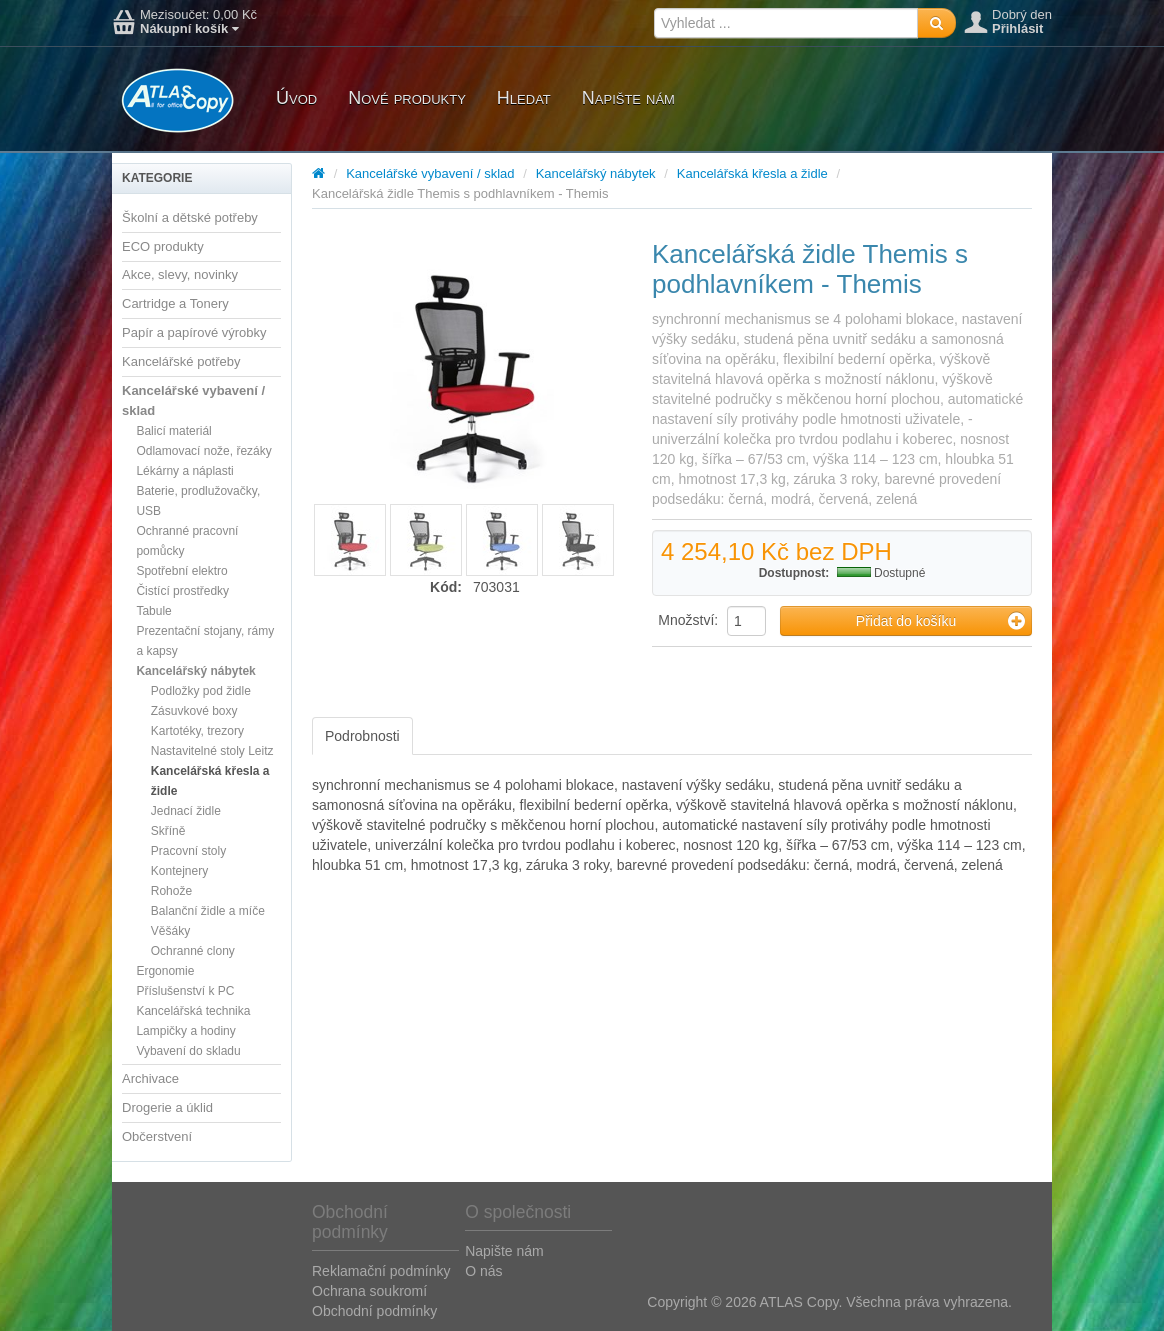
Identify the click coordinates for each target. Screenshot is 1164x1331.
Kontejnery (179, 871)
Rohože (171, 891)
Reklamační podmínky (381, 1271)
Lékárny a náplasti (184, 471)
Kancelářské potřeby (181, 361)
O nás (483, 1271)
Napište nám (628, 98)
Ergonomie (165, 971)
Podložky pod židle (201, 691)
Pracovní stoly (188, 851)
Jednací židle (186, 811)
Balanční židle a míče (208, 911)
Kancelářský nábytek (195, 671)
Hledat (524, 98)
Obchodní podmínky (374, 1311)
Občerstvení (157, 1136)
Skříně (168, 831)
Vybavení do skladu (188, 1051)
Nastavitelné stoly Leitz (212, 751)
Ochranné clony (193, 951)
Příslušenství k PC (185, 991)
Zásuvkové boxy (194, 711)
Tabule (153, 611)
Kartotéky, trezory (197, 731)
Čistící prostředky (182, 591)
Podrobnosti (362, 736)
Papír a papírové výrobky (194, 332)
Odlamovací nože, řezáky (203, 451)
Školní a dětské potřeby (190, 217)
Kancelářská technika (193, 1011)
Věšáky (170, 931)
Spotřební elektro (181, 571)
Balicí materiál (173, 431)
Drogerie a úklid (167, 1107)
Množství (686, 620)
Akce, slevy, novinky (180, 274)
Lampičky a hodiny (185, 1031)
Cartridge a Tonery (175, 303)
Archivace (150, 1078)
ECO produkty (163, 246)
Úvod (296, 98)
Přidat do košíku (940, 621)
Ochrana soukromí (369, 1291)
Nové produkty (407, 98)
